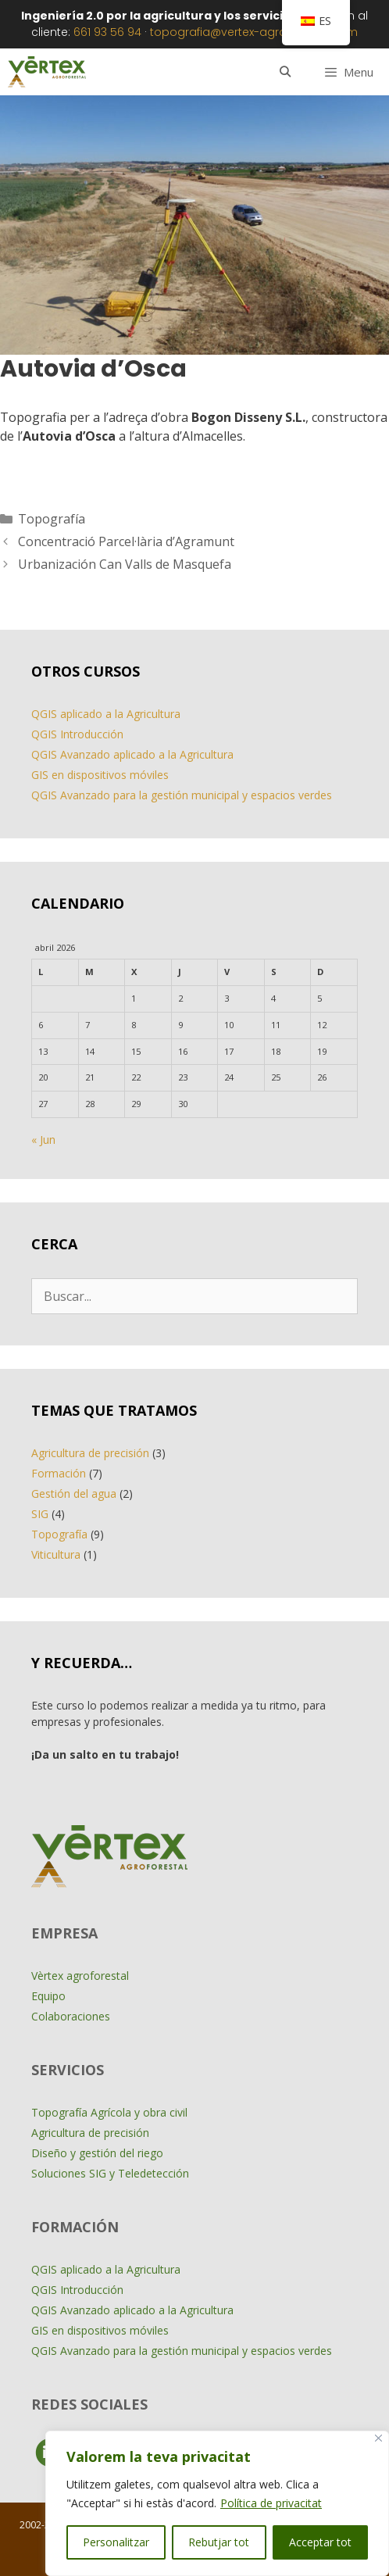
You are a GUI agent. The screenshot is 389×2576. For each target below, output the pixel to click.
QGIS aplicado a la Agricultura (105, 713)
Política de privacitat (271, 2503)
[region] (217, 2503)
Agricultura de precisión (90, 1452)
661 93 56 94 (107, 32)
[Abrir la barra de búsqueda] (285, 71)
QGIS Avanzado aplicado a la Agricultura (132, 754)
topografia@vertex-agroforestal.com (254, 32)
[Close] (378, 2438)
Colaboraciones (70, 2016)
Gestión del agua (73, 1493)
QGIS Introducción (77, 734)
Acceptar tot (320, 2542)
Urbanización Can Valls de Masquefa (124, 564)
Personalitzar (116, 2542)
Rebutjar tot (218, 2542)
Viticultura (55, 1554)
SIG (39, 1513)
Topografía (51, 518)
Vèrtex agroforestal (80, 1975)
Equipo (48, 1995)
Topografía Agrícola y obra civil (109, 2112)
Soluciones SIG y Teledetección (110, 2173)
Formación (58, 1473)
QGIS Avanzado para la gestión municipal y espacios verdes (181, 795)
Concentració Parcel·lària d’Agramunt (126, 541)
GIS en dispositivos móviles (100, 774)
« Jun (43, 1139)
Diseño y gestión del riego (97, 2152)
